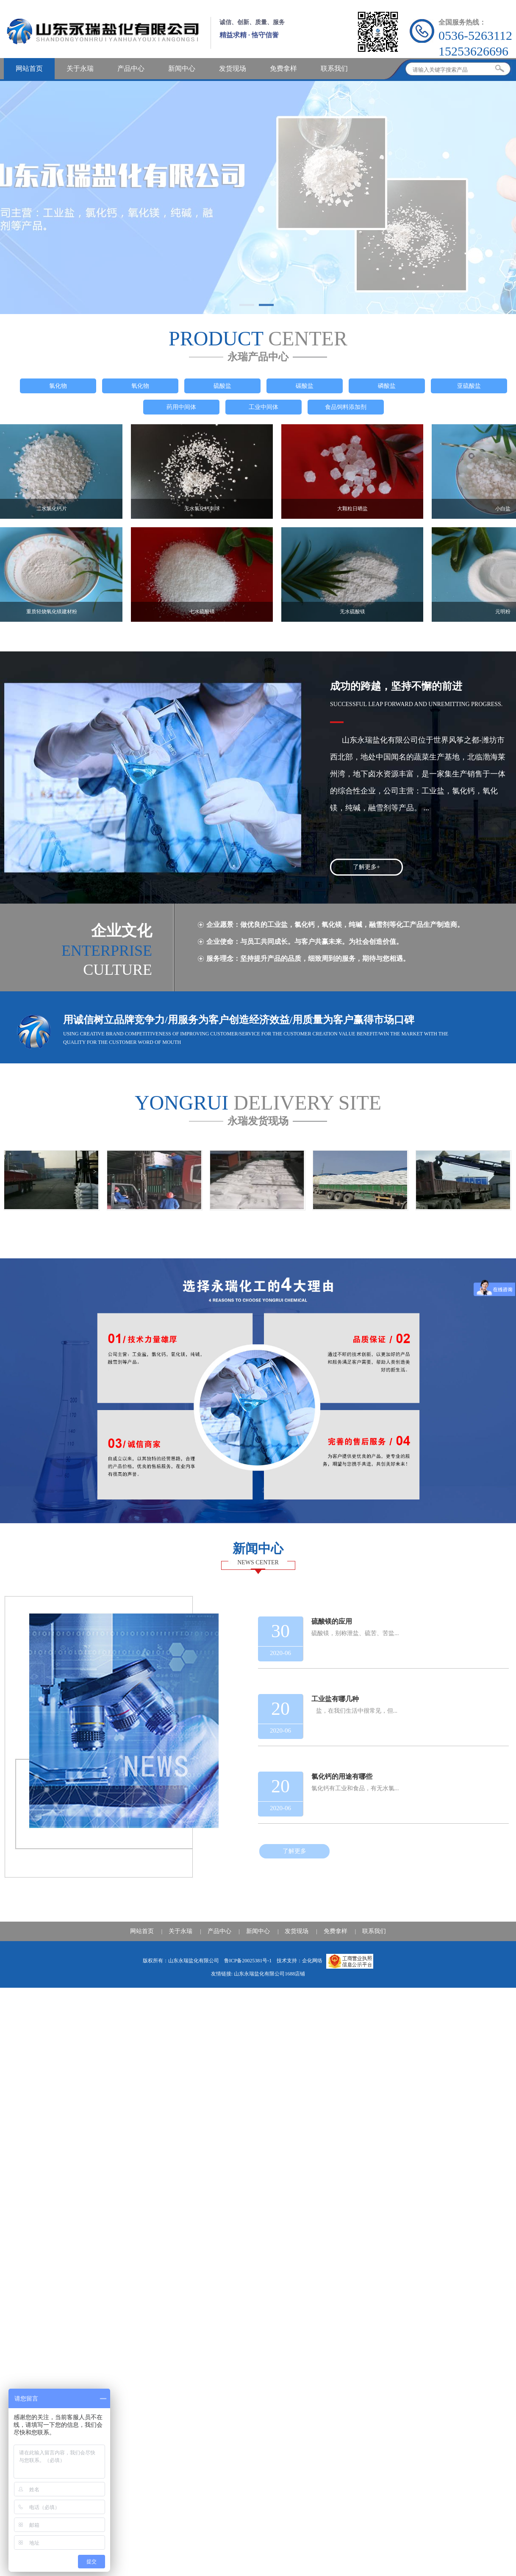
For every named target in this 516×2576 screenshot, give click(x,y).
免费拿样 (283, 68)
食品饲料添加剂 (345, 407)
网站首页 (29, 68)
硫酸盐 (222, 386)
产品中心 (130, 68)
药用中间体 (181, 407)
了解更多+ (366, 867)
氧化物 (140, 386)
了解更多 (294, 1851)
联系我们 (334, 68)
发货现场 (232, 68)
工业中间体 (263, 407)
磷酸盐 (387, 386)
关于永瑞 (80, 68)
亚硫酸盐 (469, 386)
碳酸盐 (304, 386)
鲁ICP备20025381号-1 (248, 1961)
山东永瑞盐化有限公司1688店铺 (269, 1974)
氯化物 (58, 386)
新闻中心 (181, 68)
